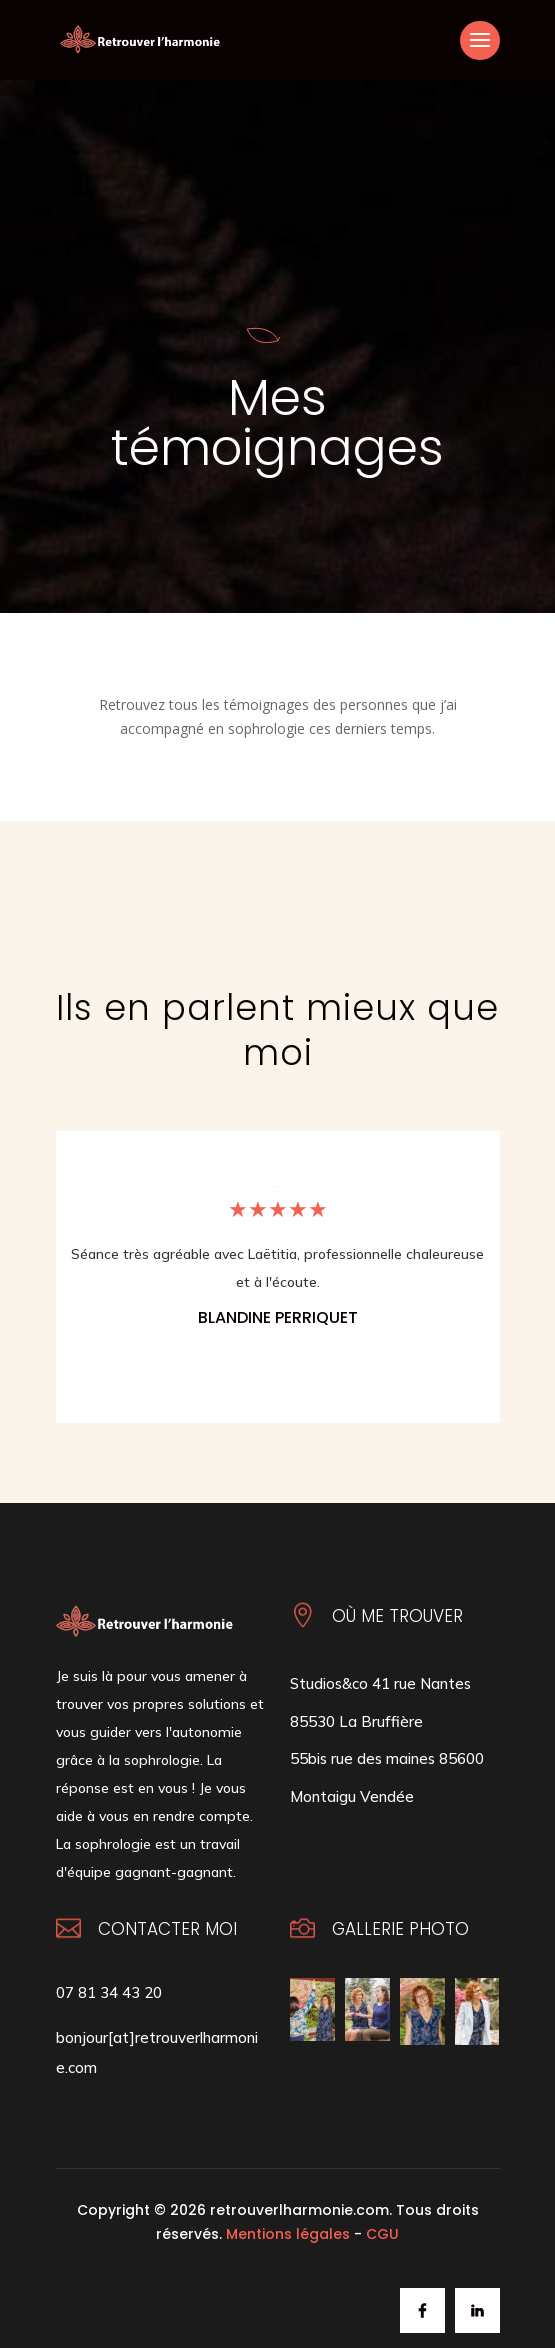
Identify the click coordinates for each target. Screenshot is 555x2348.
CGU (382, 2234)
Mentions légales (288, 2234)
